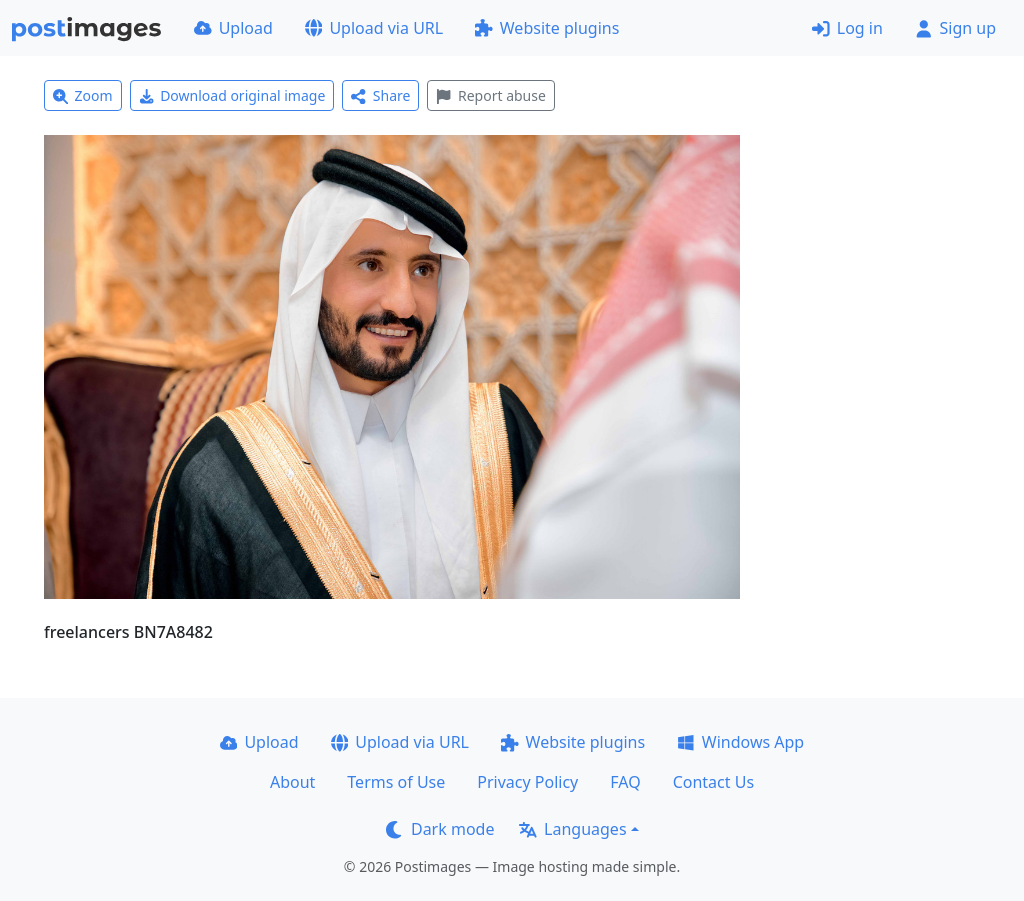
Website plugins (547, 28)
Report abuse (490, 95)
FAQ (625, 782)
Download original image (232, 95)
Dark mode (440, 829)
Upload (233, 28)
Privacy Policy (527, 782)
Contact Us (713, 782)
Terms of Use (396, 782)
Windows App (740, 742)
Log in (847, 28)
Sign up (955, 28)
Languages (572, 829)
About (292, 782)
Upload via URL (374, 28)
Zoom (83, 95)
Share (380, 95)
